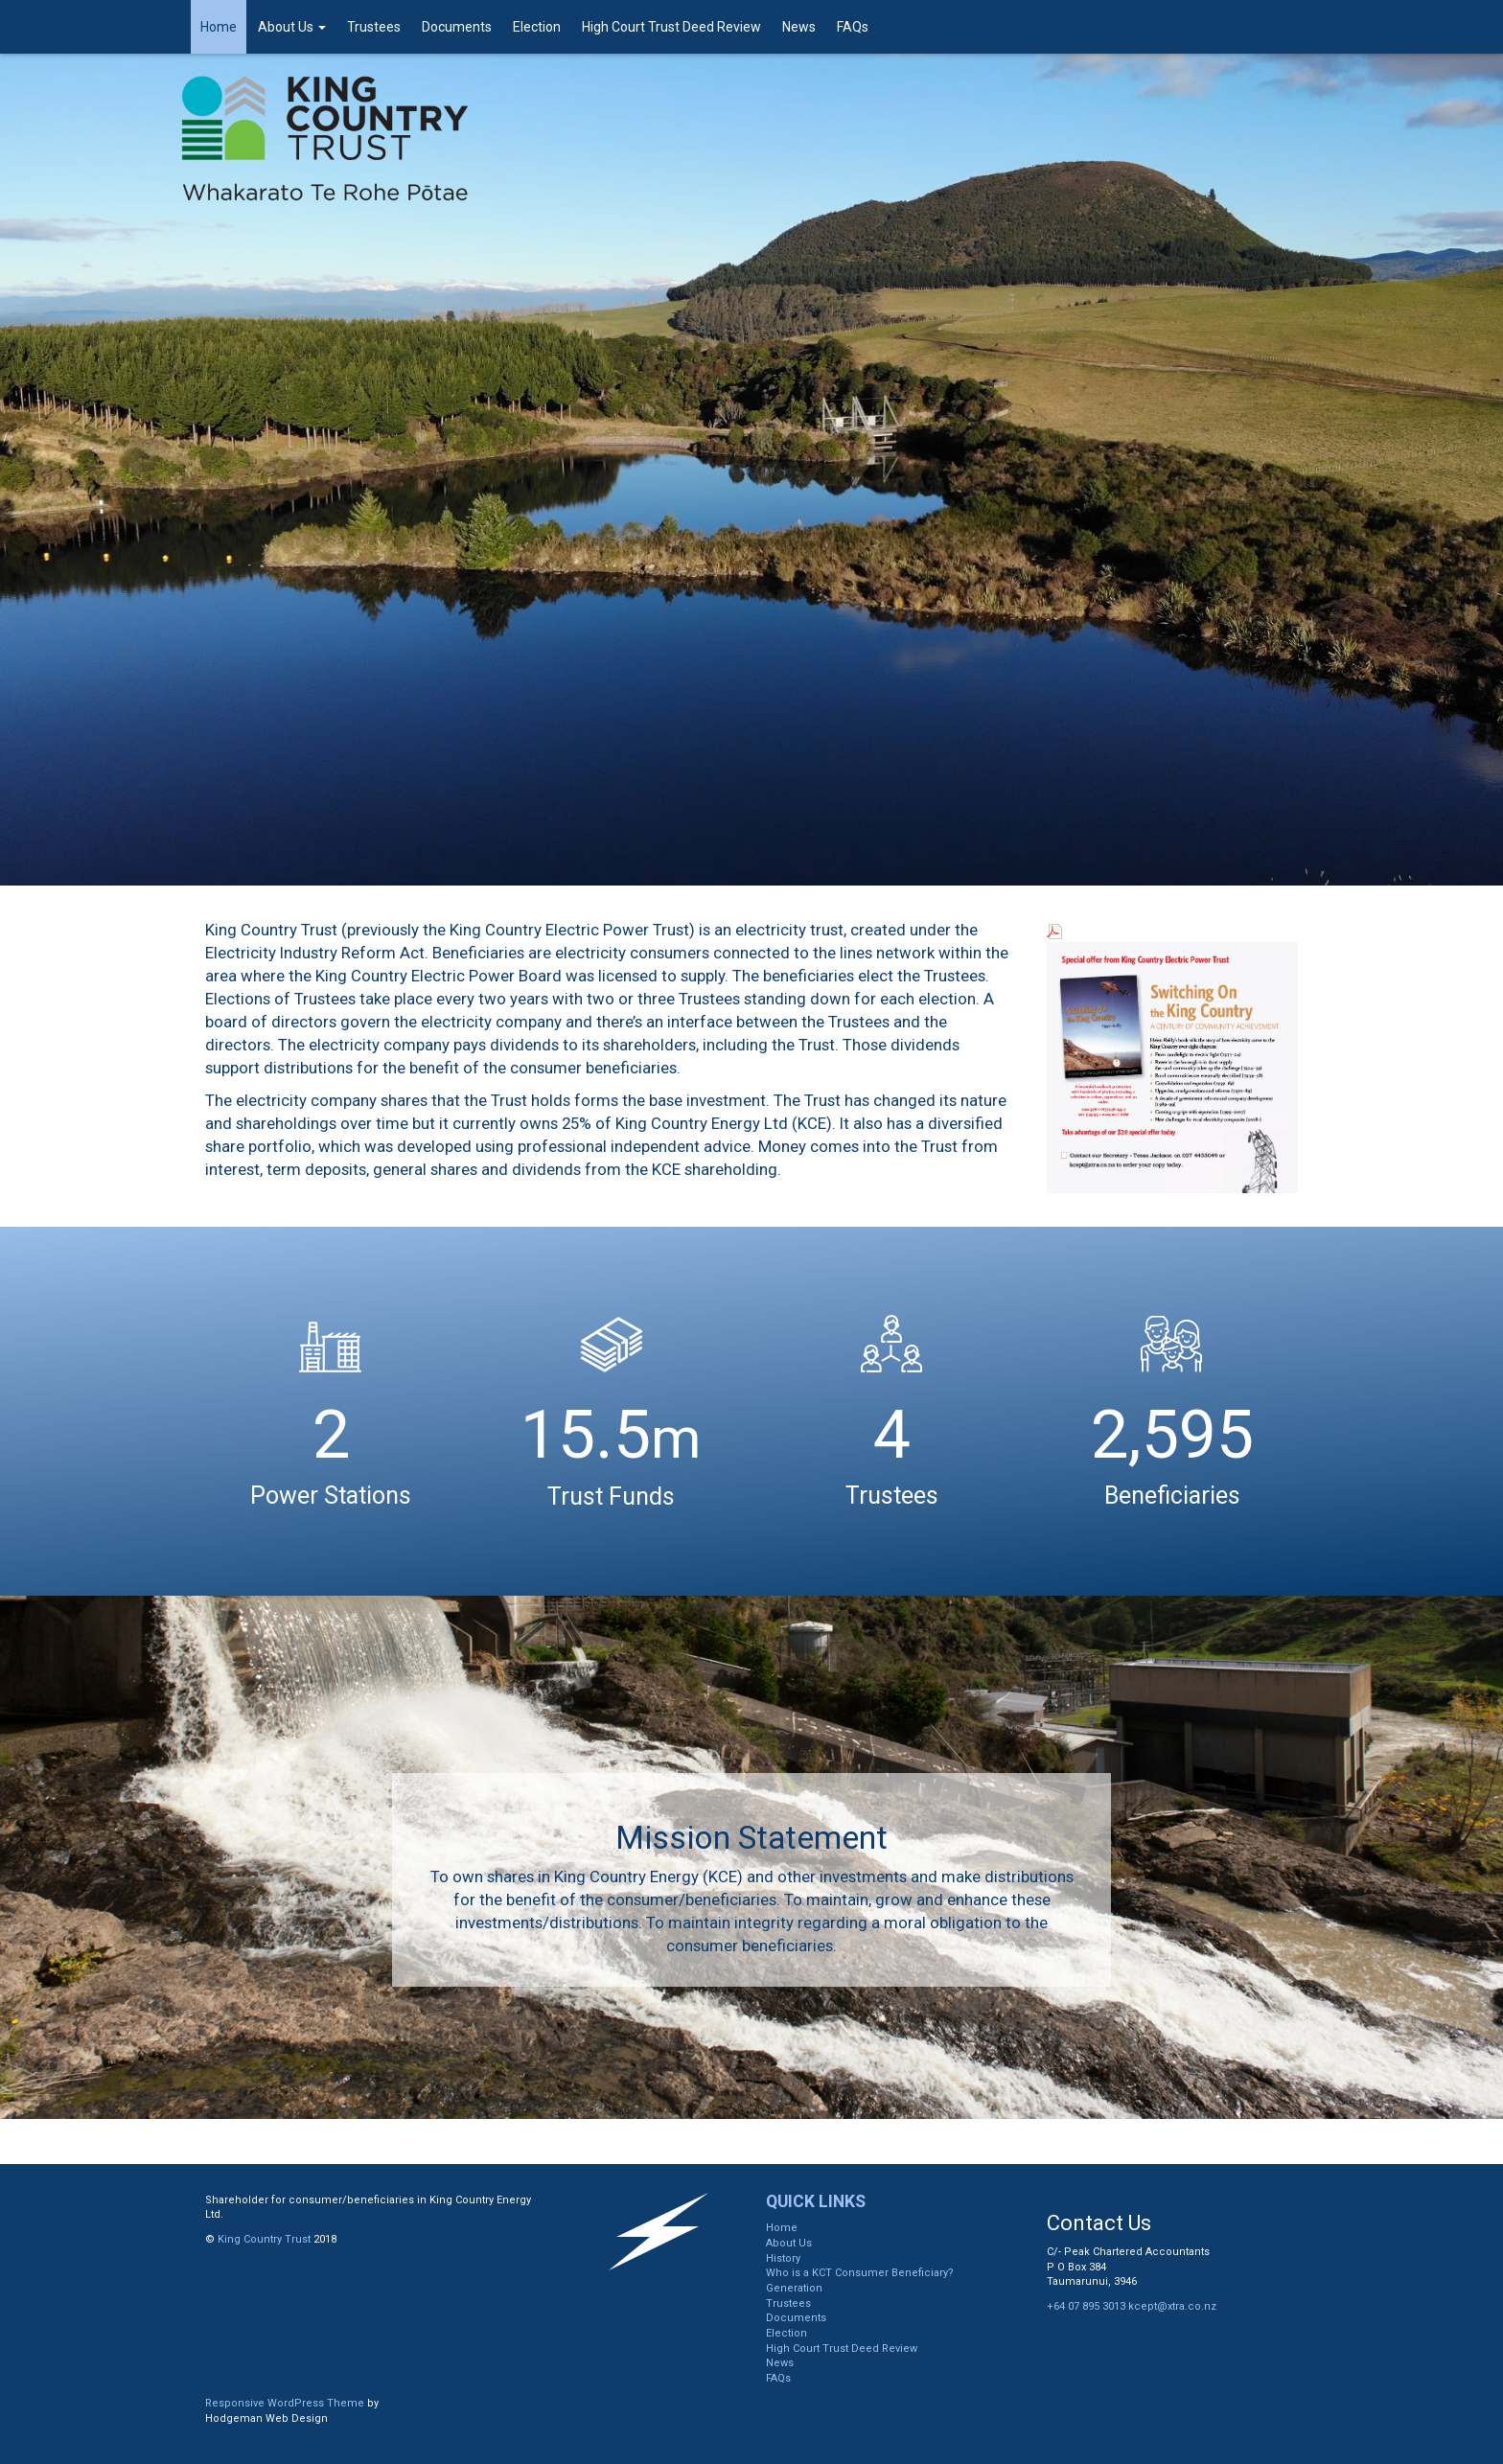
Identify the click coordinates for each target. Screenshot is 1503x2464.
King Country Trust (264, 2239)
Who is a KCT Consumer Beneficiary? (860, 2273)
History (783, 2258)
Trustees (374, 27)
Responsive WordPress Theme (284, 2403)
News (799, 27)
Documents (457, 27)
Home (218, 27)
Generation (794, 2288)
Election (537, 27)
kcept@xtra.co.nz (1172, 2306)
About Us (292, 27)
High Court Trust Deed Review (671, 27)
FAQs (852, 27)
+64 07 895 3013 (1086, 2306)
